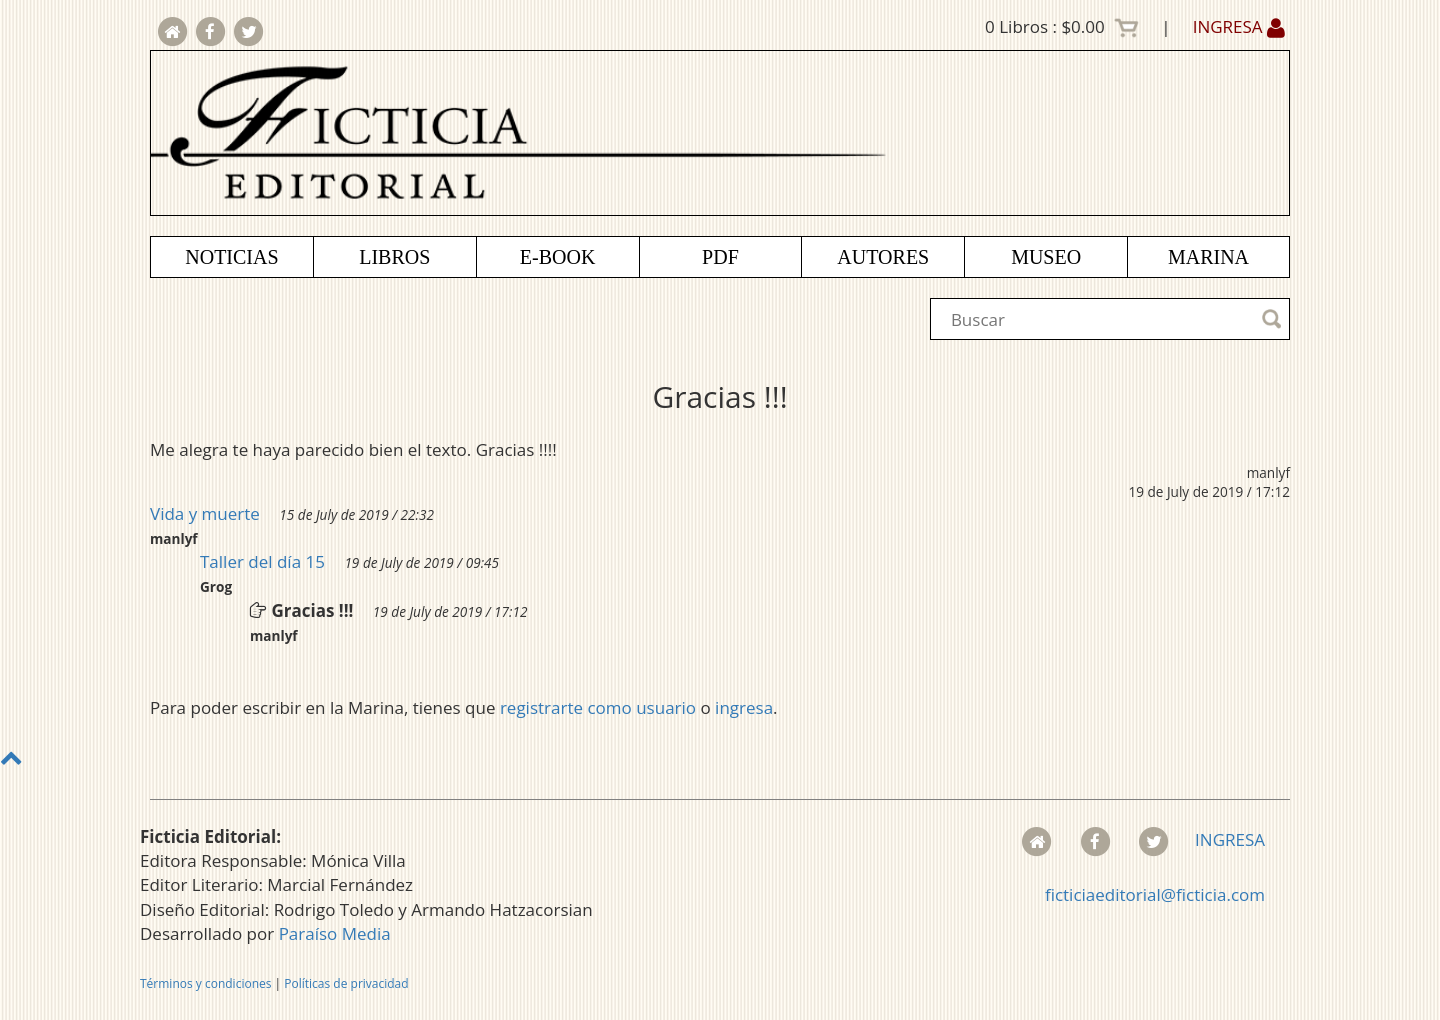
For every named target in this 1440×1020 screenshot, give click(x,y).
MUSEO (1046, 257)
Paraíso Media (335, 933)
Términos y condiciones (205, 983)
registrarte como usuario (598, 707)
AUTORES (883, 257)
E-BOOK (558, 257)
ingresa (744, 707)
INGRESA (1239, 26)
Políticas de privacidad (346, 983)
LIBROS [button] (394, 257)
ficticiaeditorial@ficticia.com (1155, 894)
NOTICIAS (231, 257)
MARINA (1208, 257)
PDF (720, 257)
